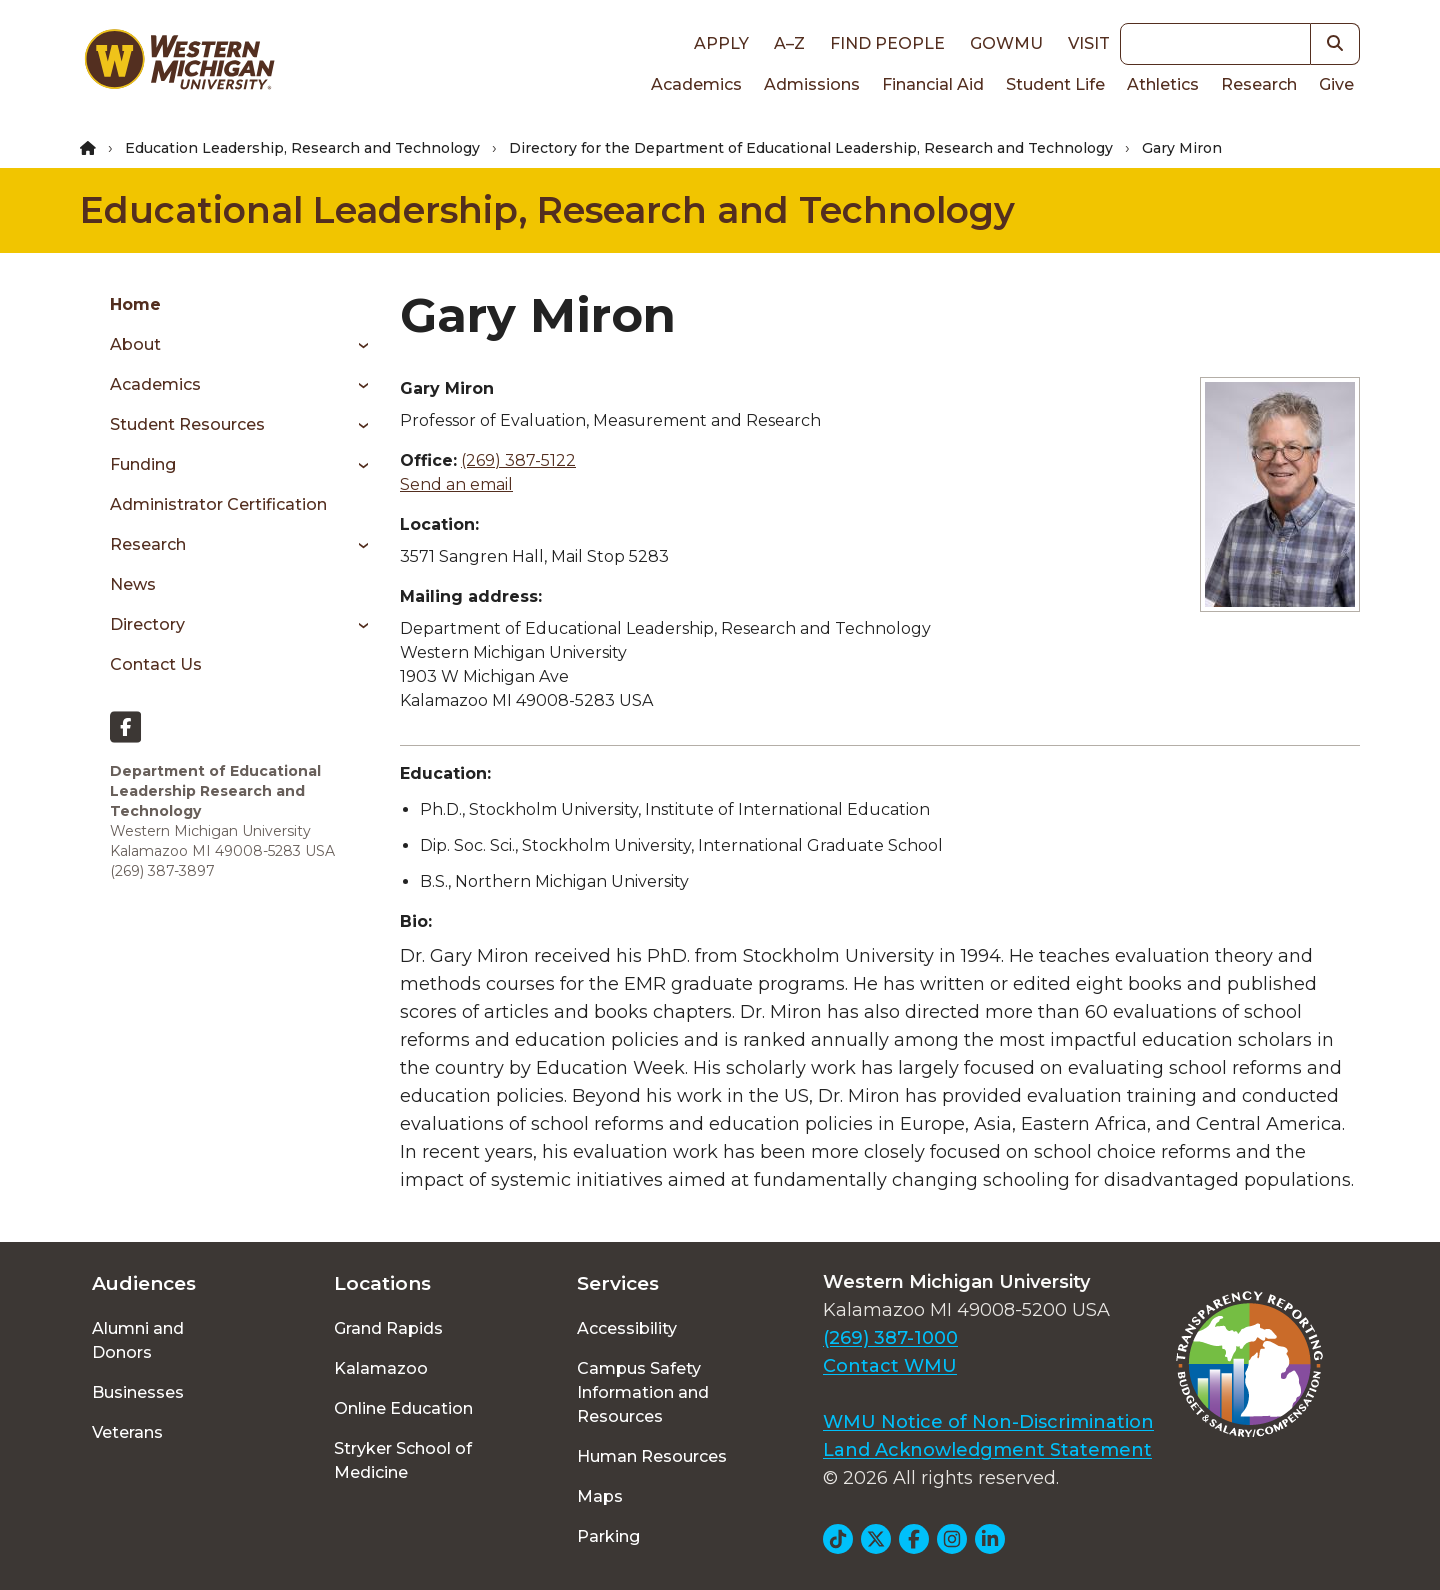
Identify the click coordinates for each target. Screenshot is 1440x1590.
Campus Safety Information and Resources (643, 1392)
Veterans (127, 1432)
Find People (887, 43)
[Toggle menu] (356, 345)
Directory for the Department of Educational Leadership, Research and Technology (811, 148)
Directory (147, 624)
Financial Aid (933, 84)
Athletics (1163, 84)
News (133, 584)
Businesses (138, 1392)
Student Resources (187, 424)
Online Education (403, 1408)
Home (135, 304)
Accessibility (627, 1328)
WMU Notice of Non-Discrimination (988, 1422)
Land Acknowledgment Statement (987, 1450)
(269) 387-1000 (890, 1338)
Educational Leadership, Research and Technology (547, 210)
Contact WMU (890, 1366)
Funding (143, 464)
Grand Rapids (388, 1328)
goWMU (1006, 43)
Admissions (812, 84)
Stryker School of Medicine (403, 1460)
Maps (600, 1496)
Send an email (456, 484)
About (135, 344)
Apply (721, 43)
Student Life (1055, 84)
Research (1259, 84)
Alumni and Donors (138, 1340)
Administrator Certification (218, 504)
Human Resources (652, 1456)
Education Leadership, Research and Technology (302, 148)
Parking (608, 1536)
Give (1336, 84)
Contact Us (156, 664)
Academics (696, 84)
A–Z (789, 43)
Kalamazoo (381, 1368)
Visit (1089, 43)
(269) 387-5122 (518, 460)
